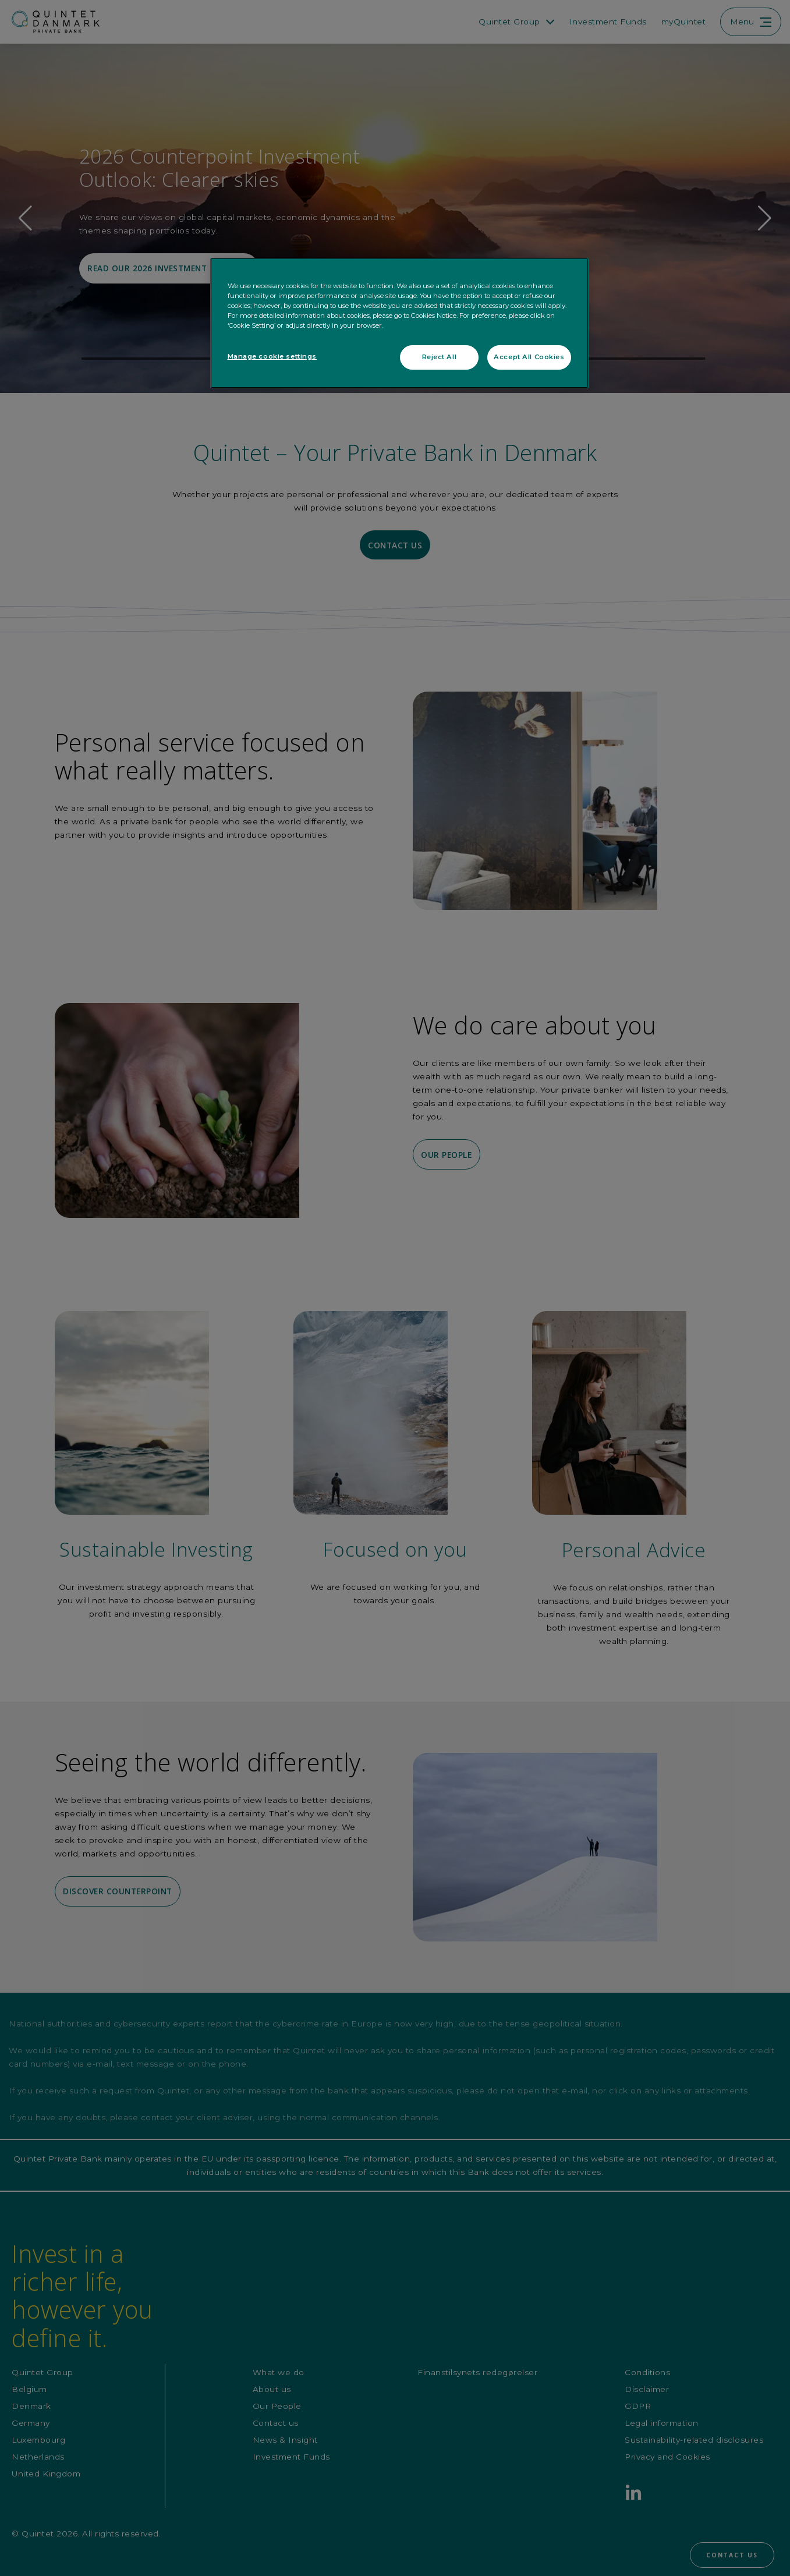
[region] (399, 323)
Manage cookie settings (272, 356)
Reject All (439, 357)
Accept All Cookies (529, 357)
